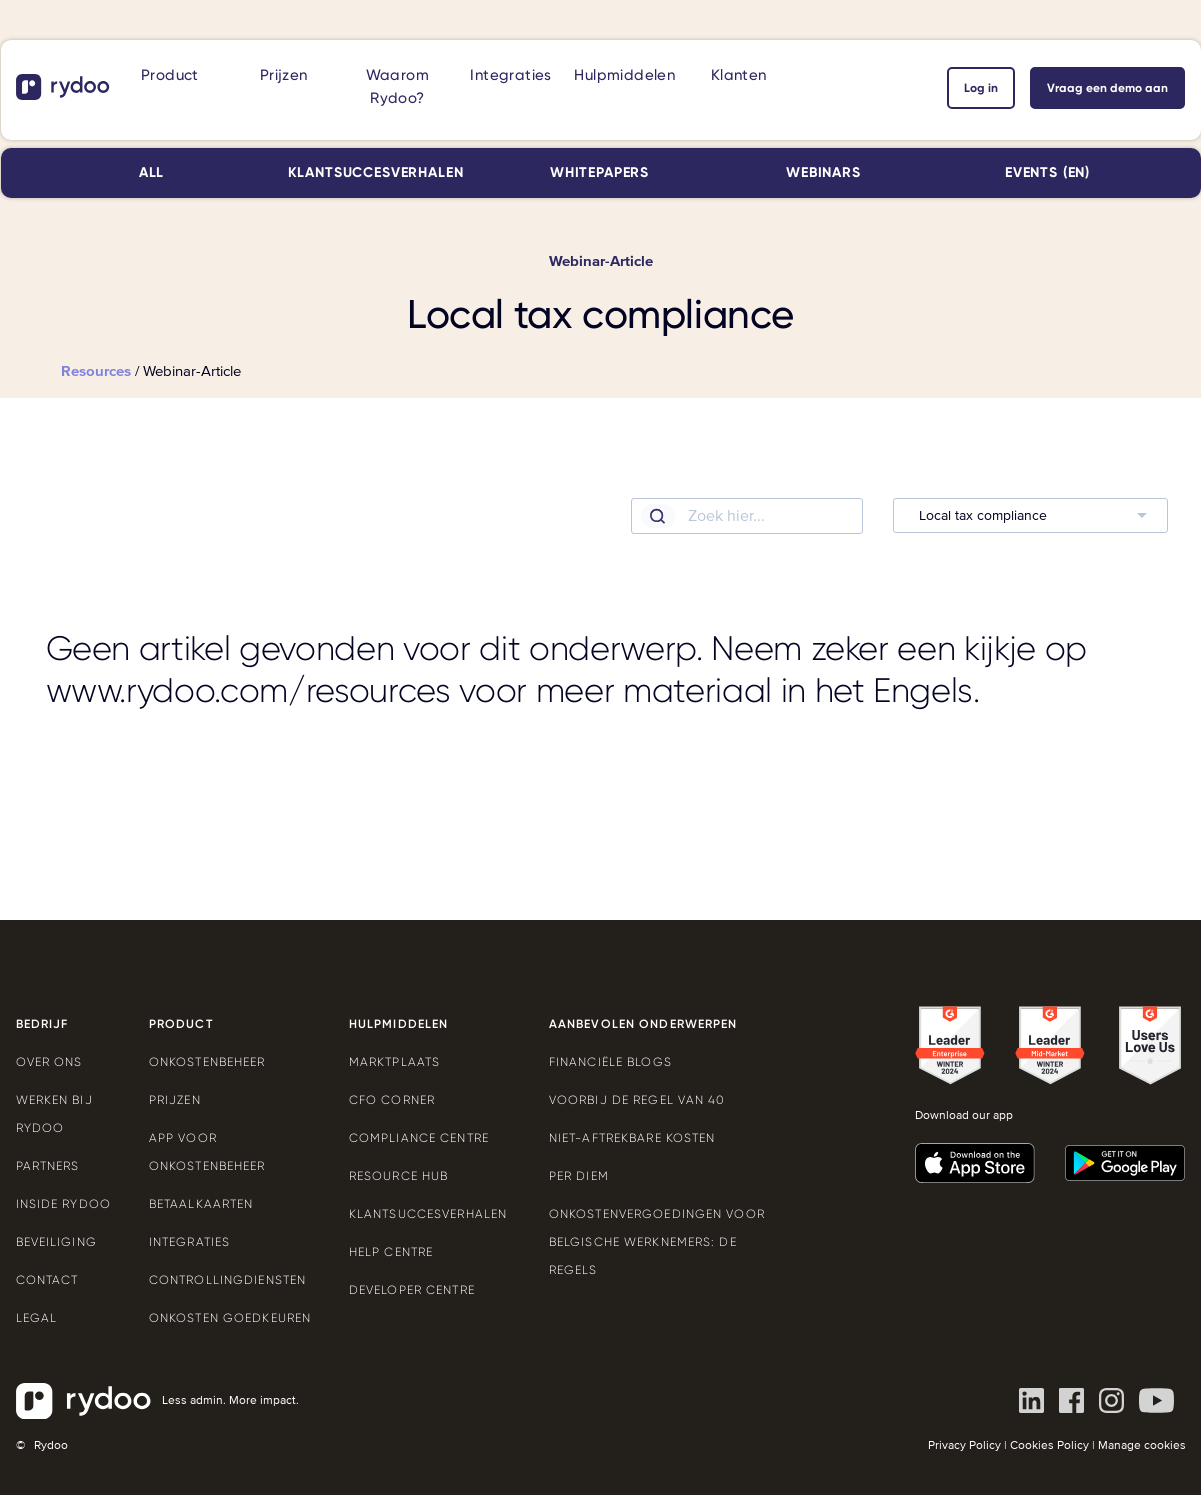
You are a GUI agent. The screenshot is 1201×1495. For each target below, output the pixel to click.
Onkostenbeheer (207, 1062)
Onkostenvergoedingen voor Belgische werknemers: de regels (657, 1242)
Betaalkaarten (201, 1204)
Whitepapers (599, 172)
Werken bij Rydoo (54, 1114)
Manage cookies (1142, 1445)
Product (170, 75)
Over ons (49, 1062)
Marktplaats (394, 1062)
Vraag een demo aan (1107, 88)
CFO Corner (392, 1100)
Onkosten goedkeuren (230, 1318)
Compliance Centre (419, 1138)
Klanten (739, 75)
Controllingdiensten (227, 1280)
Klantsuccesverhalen (376, 172)
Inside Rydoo (63, 1204)
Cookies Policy (1049, 1445)
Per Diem (579, 1176)
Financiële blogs (610, 1062)
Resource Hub (398, 1176)
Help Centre (391, 1252)
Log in (981, 88)
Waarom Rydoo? (397, 86)
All (152, 172)
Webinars (823, 172)
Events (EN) (1047, 172)
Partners (48, 1166)
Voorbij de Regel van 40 (637, 1100)
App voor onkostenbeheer (207, 1152)
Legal (37, 1318)
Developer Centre (412, 1290)
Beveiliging (56, 1242)
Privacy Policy (964, 1445)
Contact (47, 1280)
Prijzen (284, 75)
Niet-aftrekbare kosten (632, 1138)
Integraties (510, 75)
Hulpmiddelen (624, 75)
